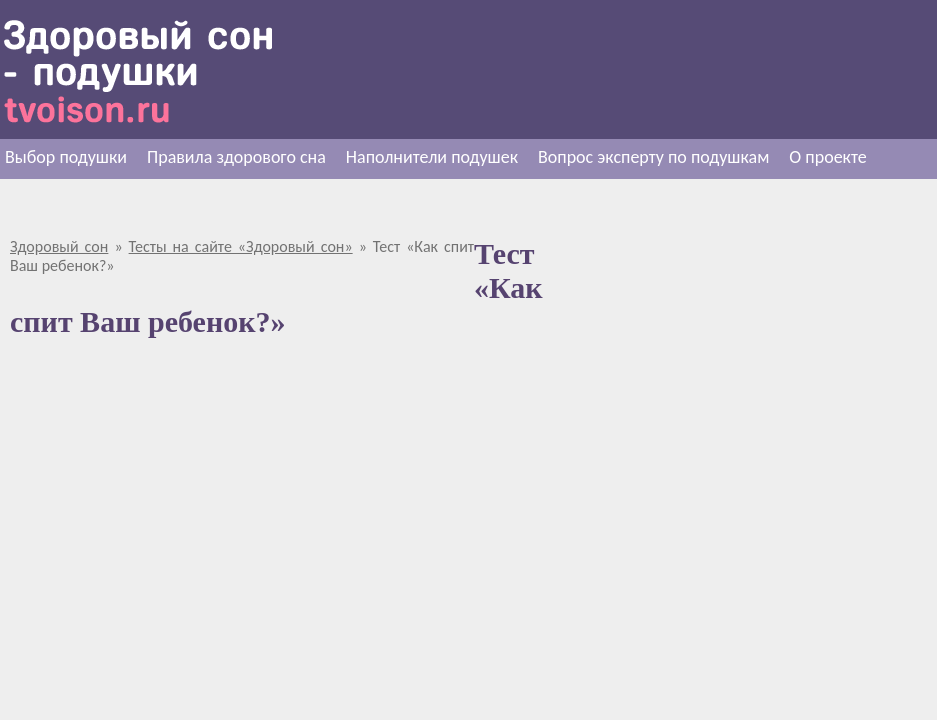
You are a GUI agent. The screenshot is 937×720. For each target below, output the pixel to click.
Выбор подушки (66, 157)
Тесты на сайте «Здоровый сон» (241, 246)
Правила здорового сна (236, 157)
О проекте (827, 157)
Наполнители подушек (432, 157)
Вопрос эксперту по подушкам (653, 157)
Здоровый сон (59, 246)
